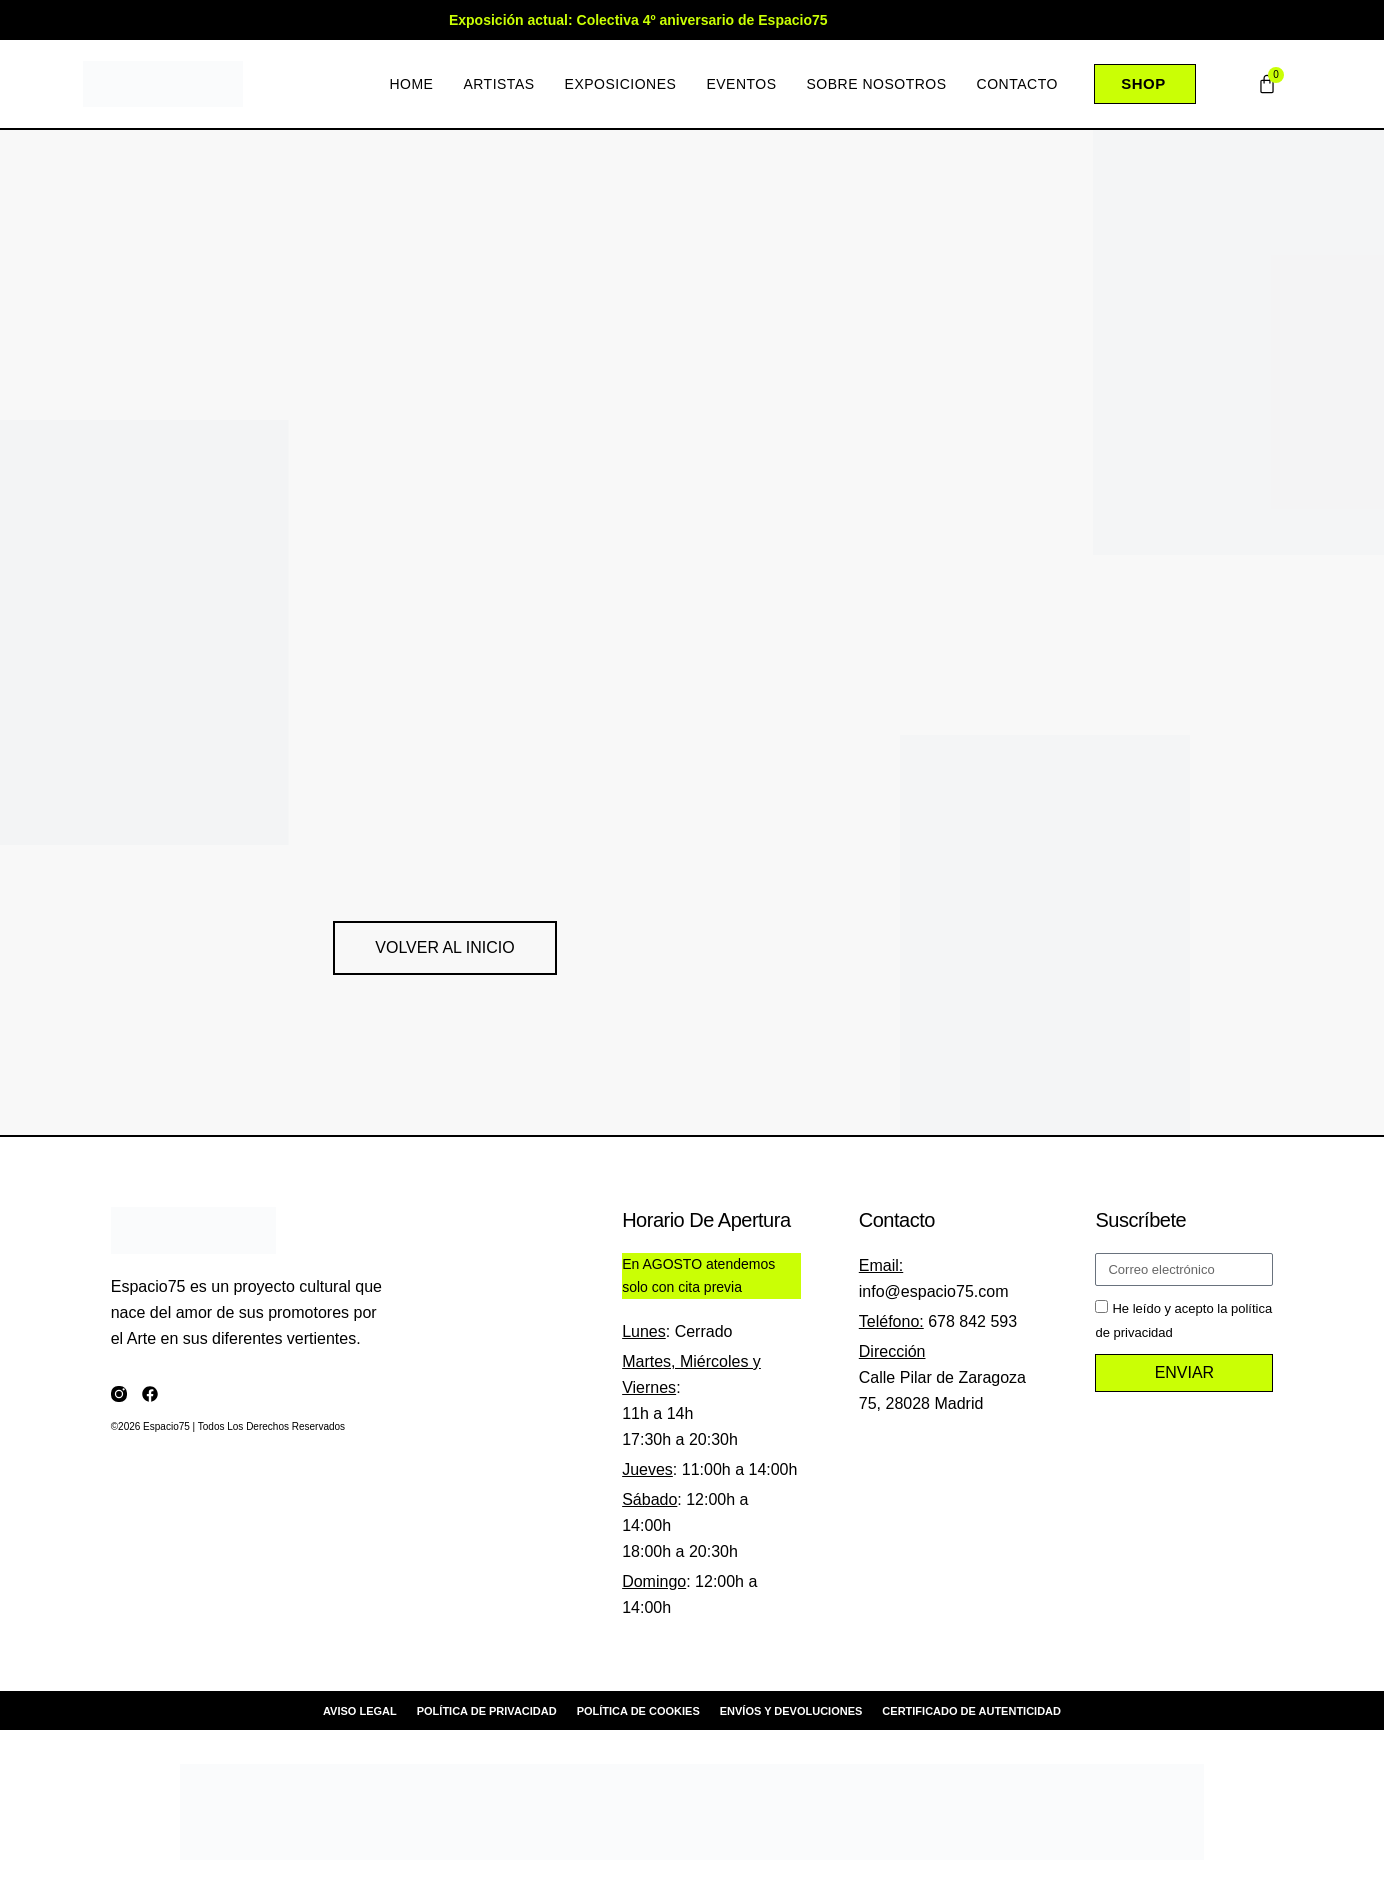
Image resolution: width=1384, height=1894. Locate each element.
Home (411, 84)
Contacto (1016, 84)
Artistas (498, 84)
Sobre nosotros (876, 84)
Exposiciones (620, 84)
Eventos (741, 84)
